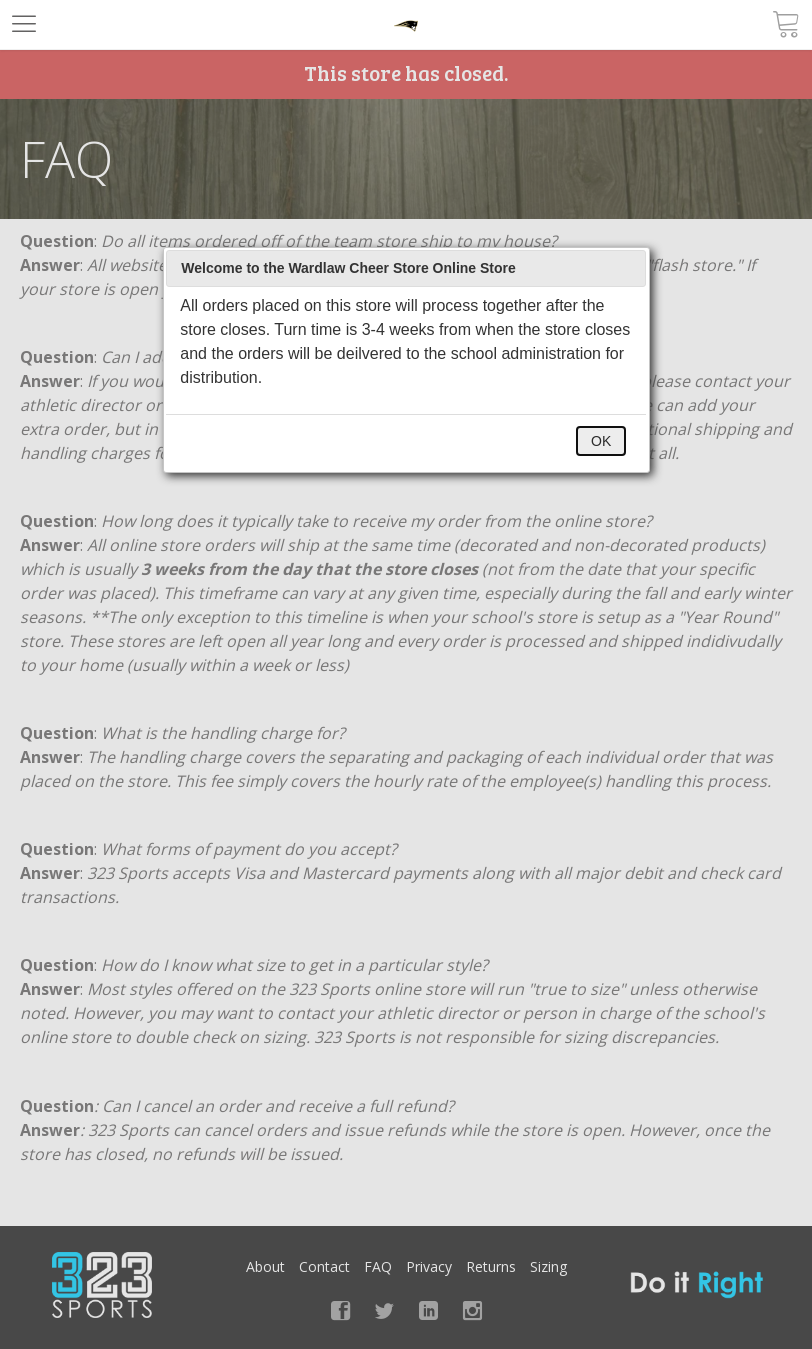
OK (601, 441)
